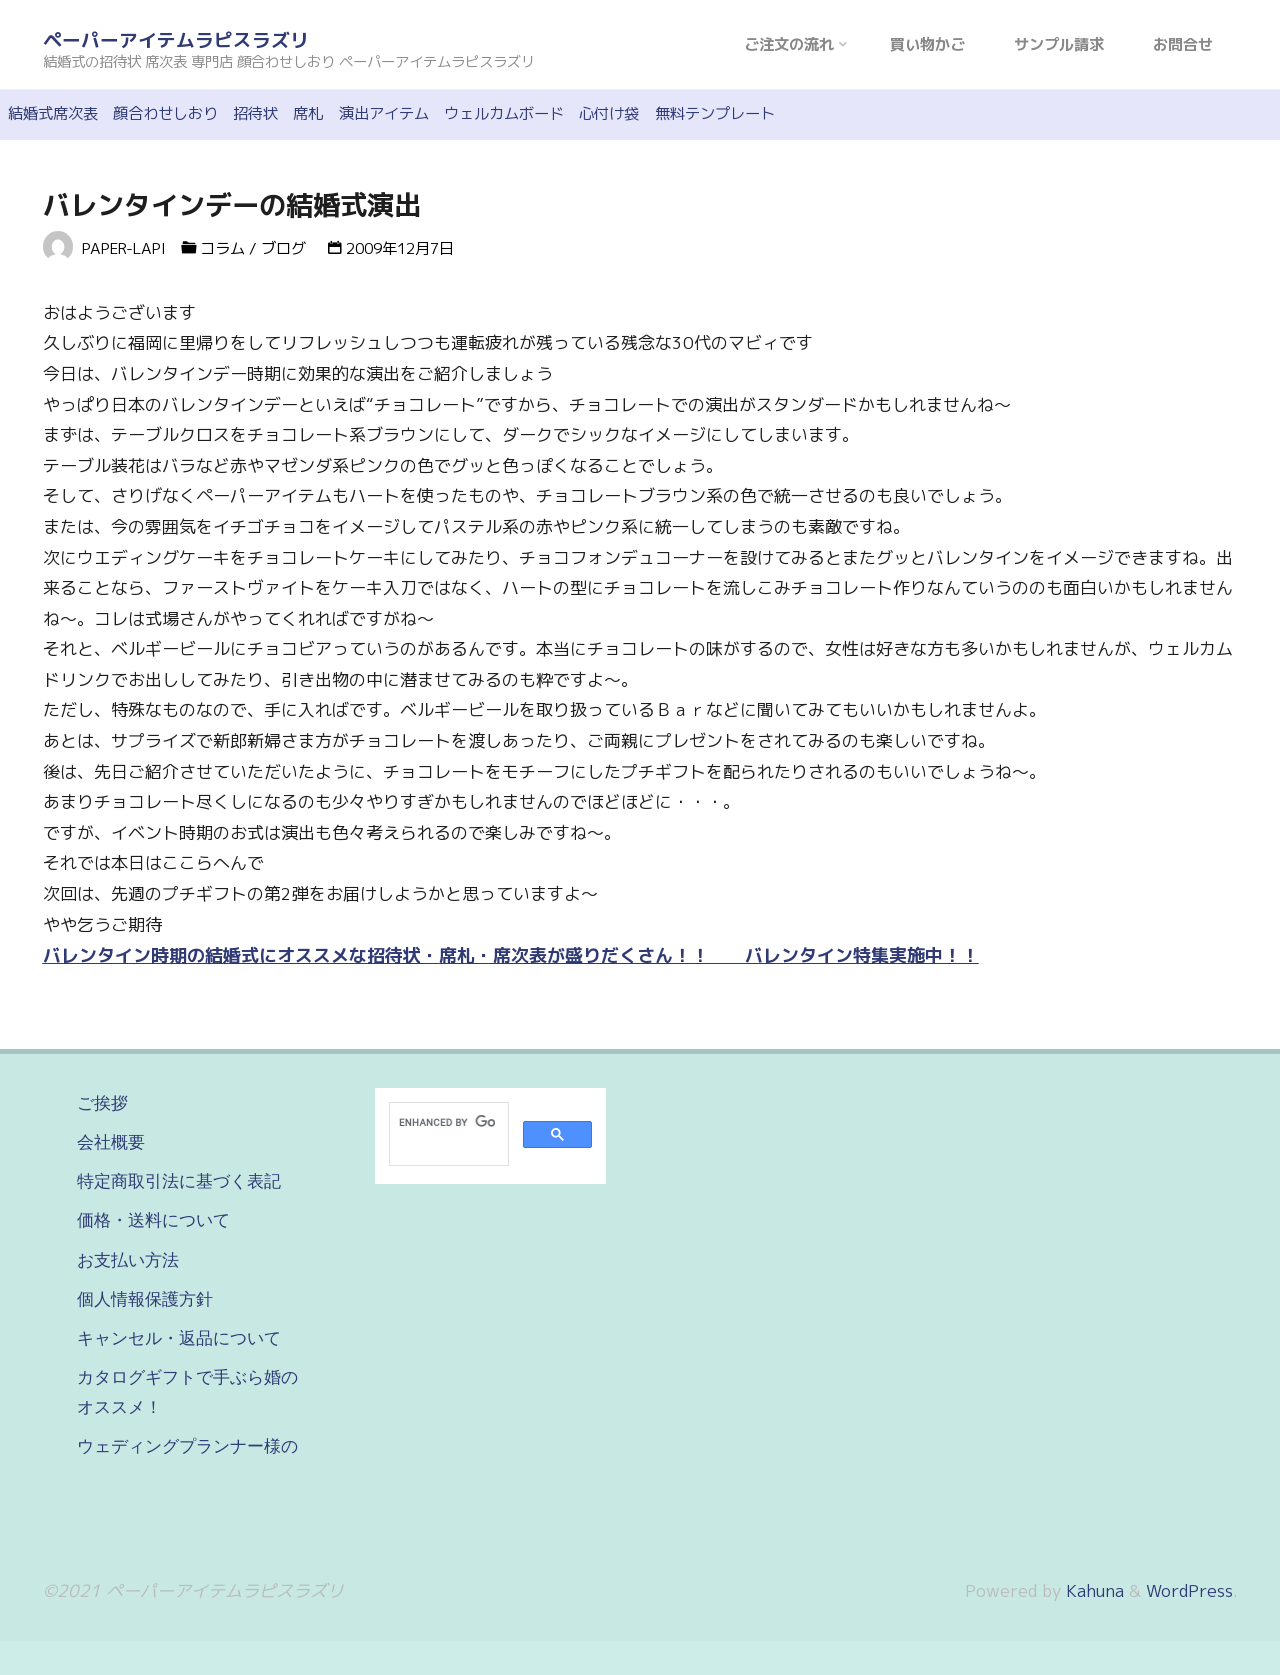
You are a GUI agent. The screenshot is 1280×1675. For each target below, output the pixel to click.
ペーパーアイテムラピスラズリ (176, 40)
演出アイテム (384, 113)
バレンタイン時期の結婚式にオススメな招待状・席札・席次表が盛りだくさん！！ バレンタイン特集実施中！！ (511, 955)
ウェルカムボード (504, 113)
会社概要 (111, 1142)
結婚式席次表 (53, 113)
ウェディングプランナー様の (187, 1446)
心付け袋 (609, 113)
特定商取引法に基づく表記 (179, 1181)
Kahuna (1092, 1590)
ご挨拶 (102, 1103)
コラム (222, 248)
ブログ (283, 248)
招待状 (255, 113)
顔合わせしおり (165, 113)
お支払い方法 (128, 1260)
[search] (447, 1122)
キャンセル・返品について (179, 1338)
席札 (308, 113)
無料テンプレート (715, 113)
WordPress (1189, 1590)
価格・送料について (153, 1220)
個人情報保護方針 (145, 1299)
